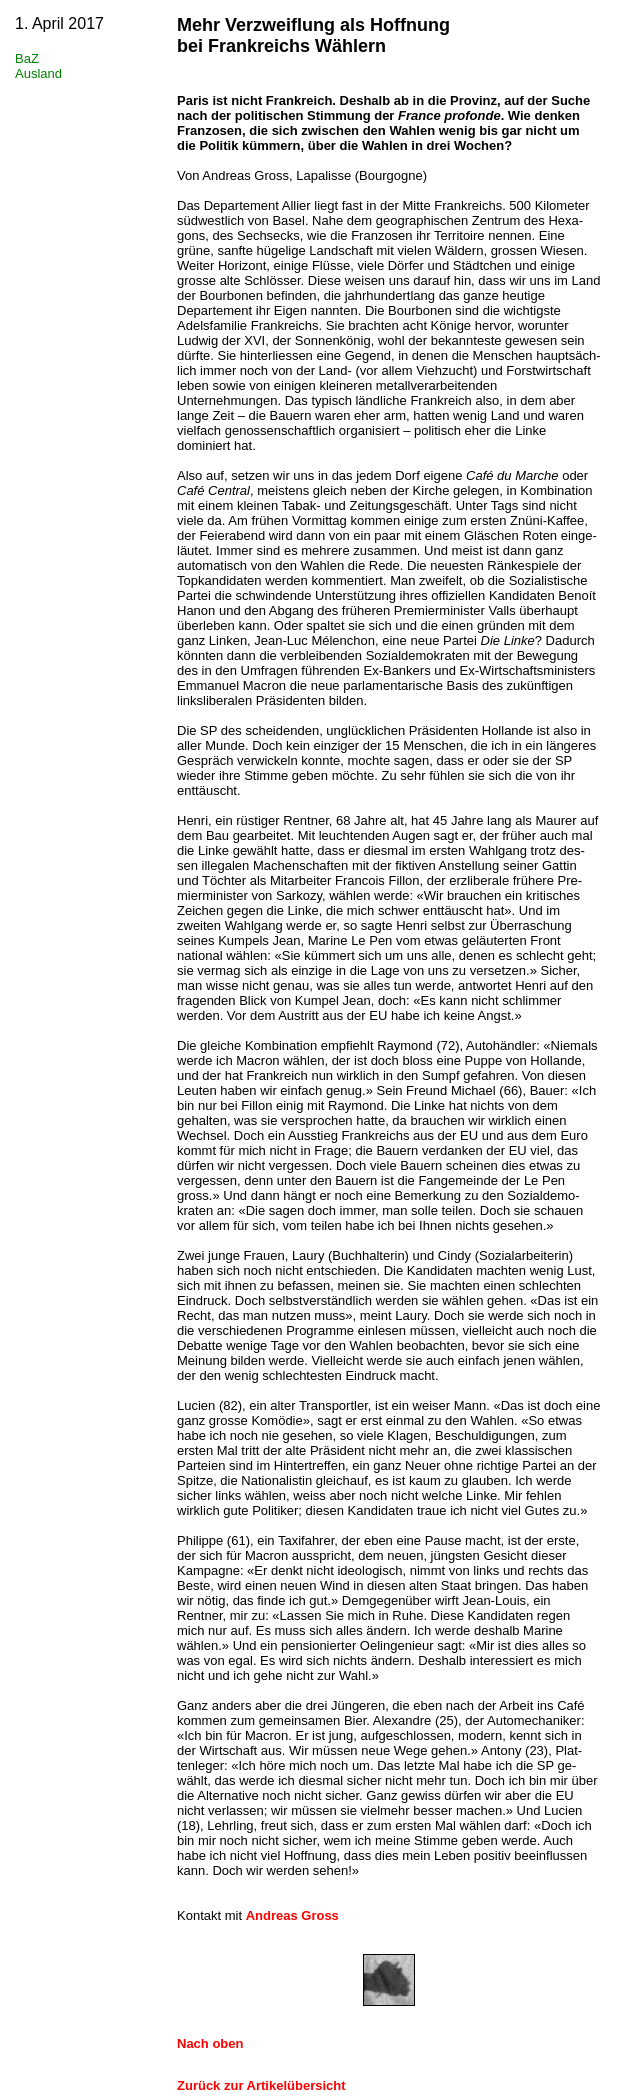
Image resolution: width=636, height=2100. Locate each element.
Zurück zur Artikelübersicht (261, 2085)
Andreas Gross (292, 1915)
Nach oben (210, 2043)
